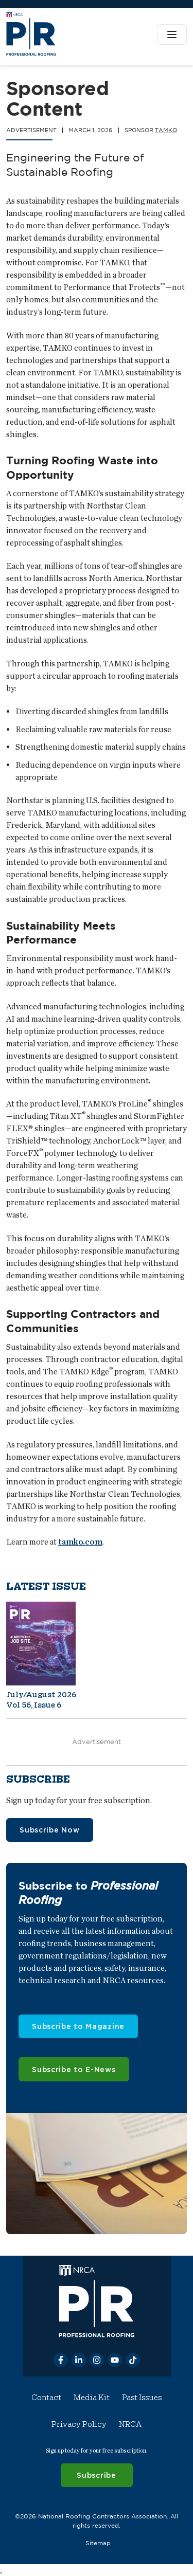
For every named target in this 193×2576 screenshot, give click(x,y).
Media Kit (92, 2397)
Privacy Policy (79, 2424)
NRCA (130, 2424)
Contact (46, 2397)
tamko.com (80, 1542)
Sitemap (98, 2542)
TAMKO (166, 130)
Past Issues (142, 2397)
